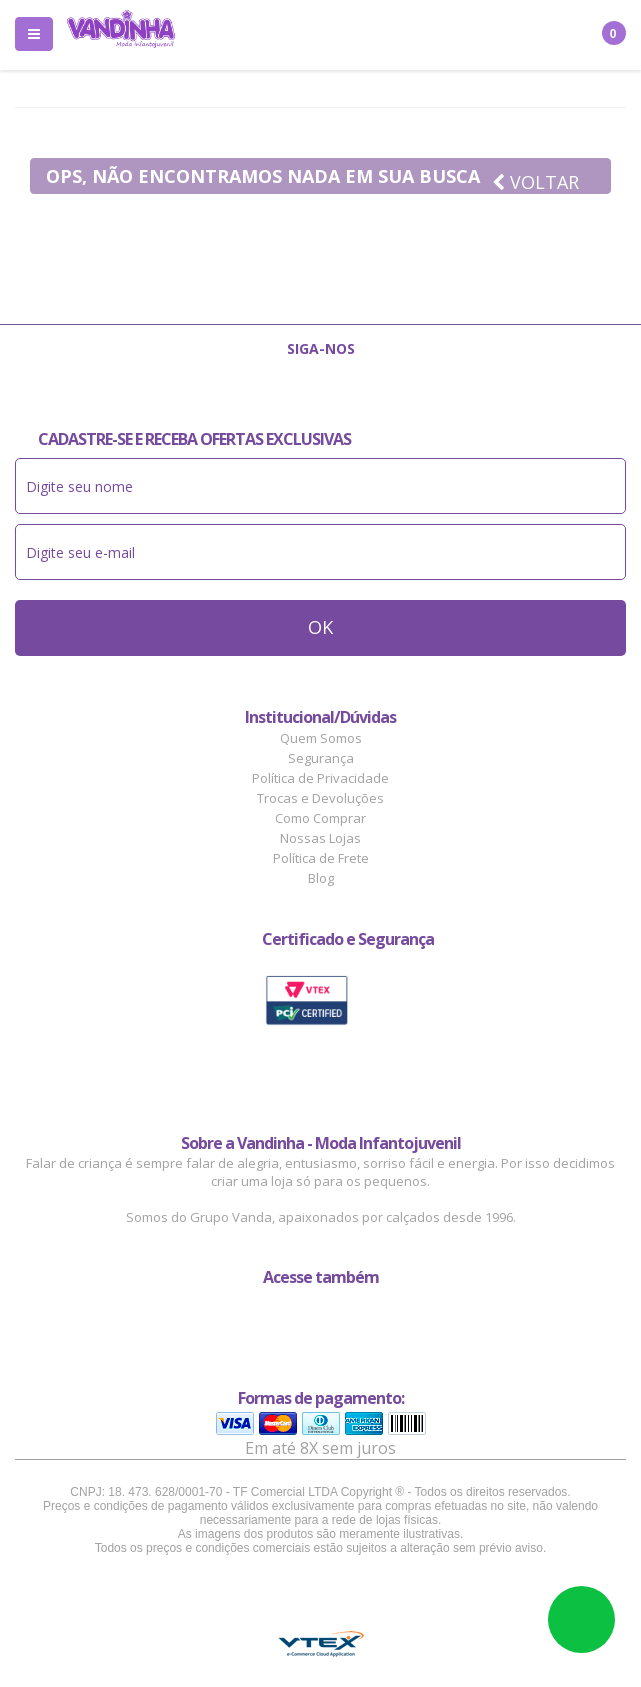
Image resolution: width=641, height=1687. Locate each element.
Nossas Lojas (320, 838)
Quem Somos (321, 738)
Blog (321, 878)
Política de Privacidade (320, 778)
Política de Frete (321, 858)
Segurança (321, 758)
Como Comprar (320, 818)
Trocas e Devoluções (320, 798)
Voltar (535, 182)
